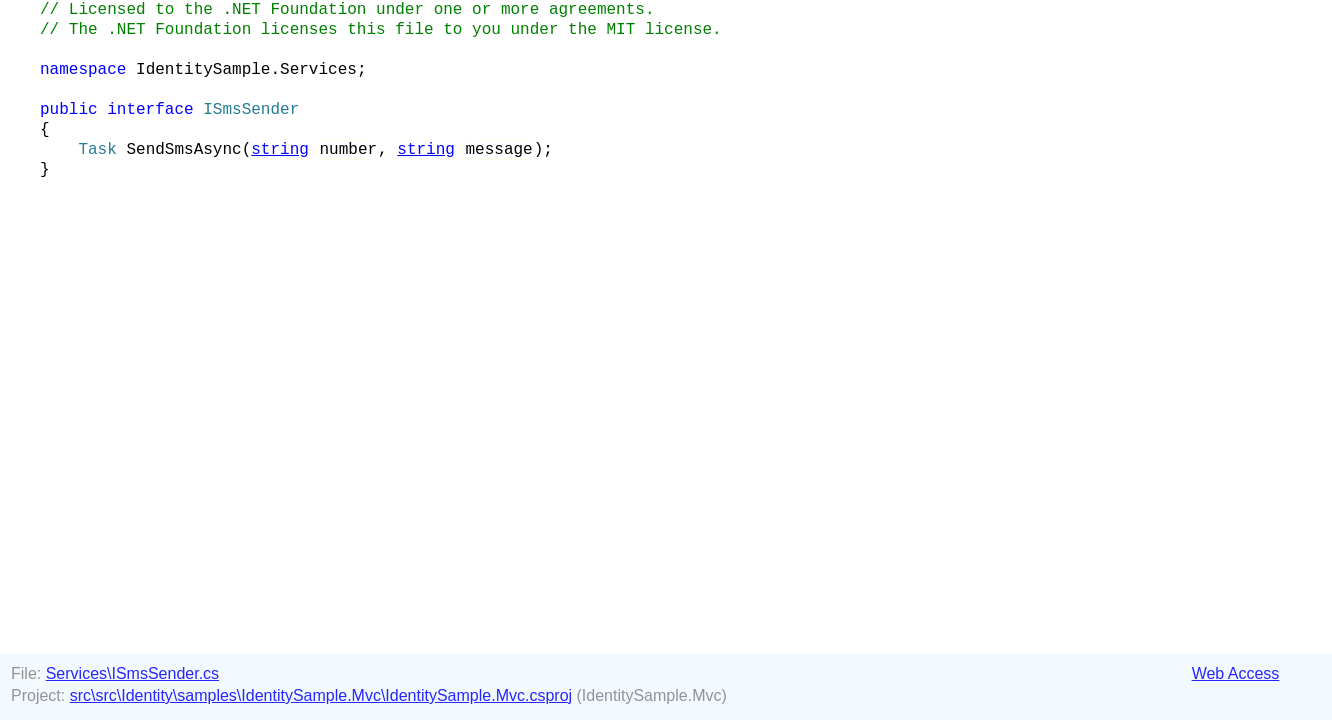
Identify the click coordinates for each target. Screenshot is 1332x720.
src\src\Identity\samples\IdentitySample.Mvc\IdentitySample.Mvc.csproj (321, 695)
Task (97, 150)
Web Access (1236, 673)
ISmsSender (251, 110)
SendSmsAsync (183, 150)
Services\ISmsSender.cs (132, 673)
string (280, 150)
